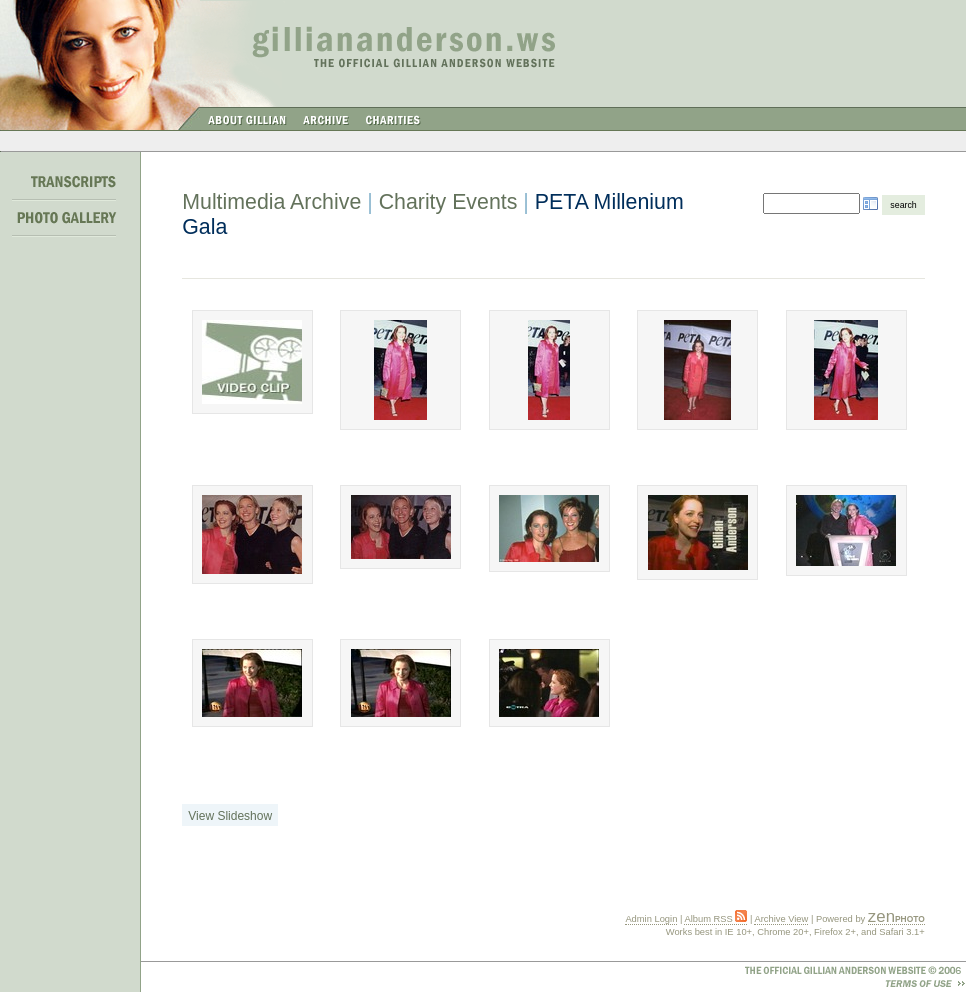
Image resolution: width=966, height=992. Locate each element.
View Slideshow (230, 816)
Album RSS (715, 919)
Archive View (781, 919)
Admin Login (651, 919)
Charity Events (448, 202)
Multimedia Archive (271, 202)
